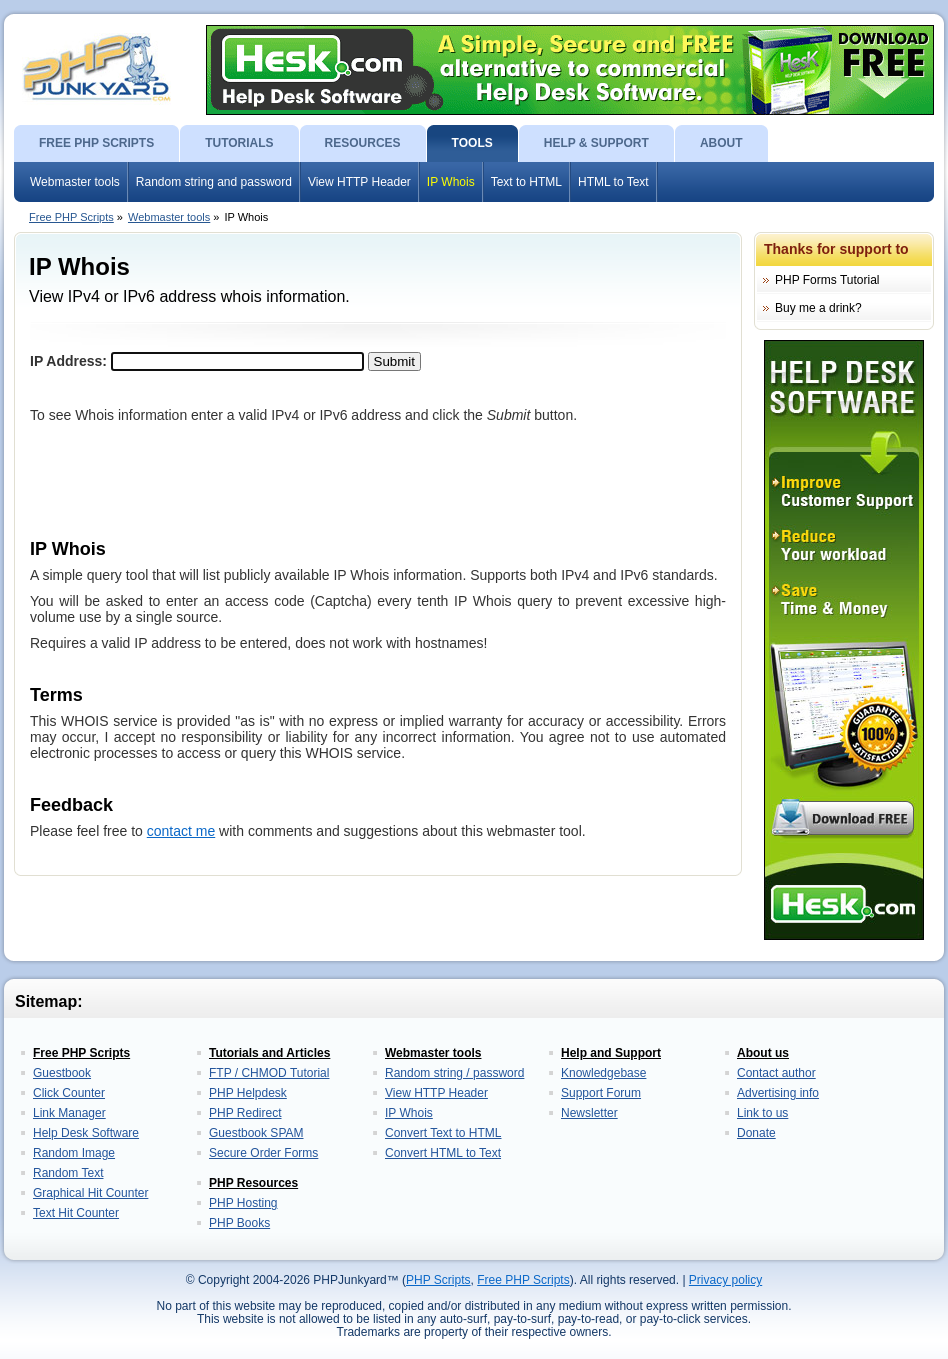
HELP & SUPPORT (596, 143)
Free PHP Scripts (71, 217)
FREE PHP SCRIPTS (96, 143)
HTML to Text (613, 182)
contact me (181, 831)
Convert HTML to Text (443, 1153)
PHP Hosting (243, 1203)
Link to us (762, 1113)
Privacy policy (725, 1280)
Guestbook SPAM (256, 1133)
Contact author (776, 1073)
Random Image (74, 1153)
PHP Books (239, 1223)
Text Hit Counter (76, 1213)
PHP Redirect (245, 1113)
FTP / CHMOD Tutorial (269, 1073)
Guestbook (62, 1073)
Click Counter (69, 1093)
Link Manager (69, 1113)
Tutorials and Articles (269, 1053)
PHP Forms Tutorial (827, 280)
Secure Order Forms (263, 1153)
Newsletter (589, 1113)
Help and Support (611, 1053)
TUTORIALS (239, 143)
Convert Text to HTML (443, 1133)
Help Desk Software (86, 1133)
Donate (756, 1133)
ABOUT (721, 143)
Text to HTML (526, 182)
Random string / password (454, 1073)
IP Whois (451, 182)
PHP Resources (253, 1183)
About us (763, 1053)
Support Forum (601, 1093)
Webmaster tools (75, 182)
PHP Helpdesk (248, 1093)
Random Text (68, 1173)
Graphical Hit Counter (90, 1193)
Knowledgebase (603, 1073)
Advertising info (778, 1093)
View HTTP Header (359, 182)
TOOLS (472, 143)
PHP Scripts (438, 1280)
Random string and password (214, 182)
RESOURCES (363, 143)
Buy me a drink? (818, 308)
